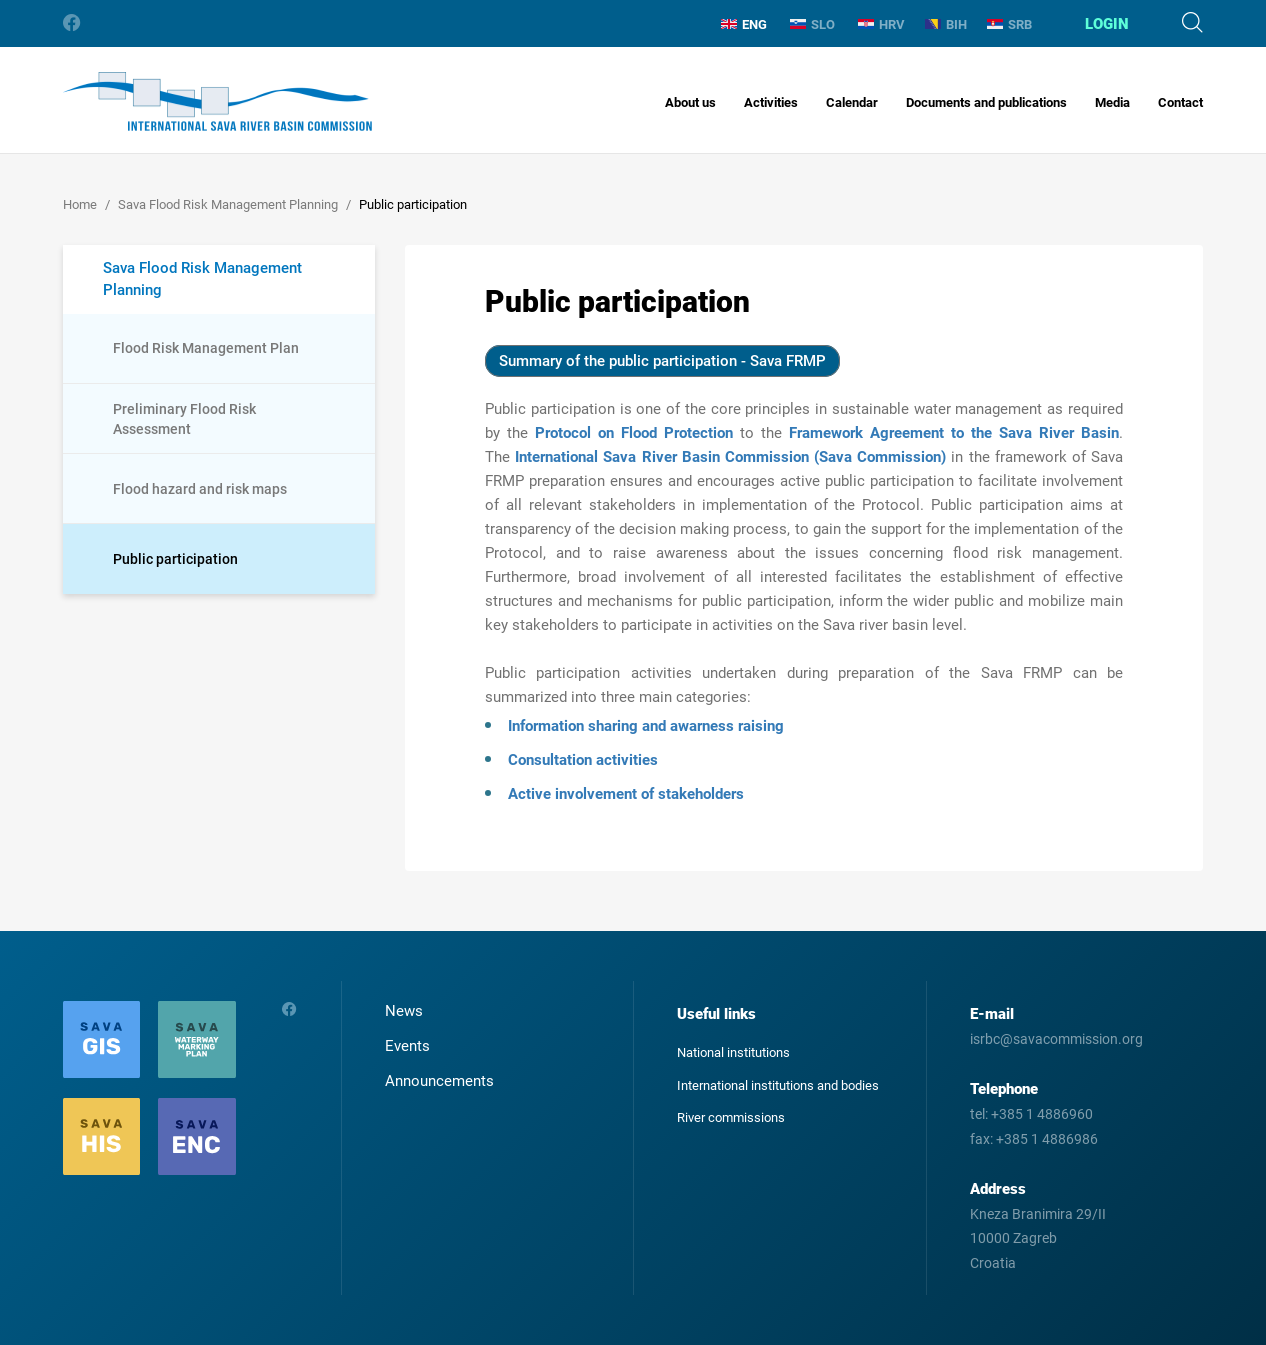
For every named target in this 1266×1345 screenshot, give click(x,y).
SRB (1009, 24)
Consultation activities (583, 760)
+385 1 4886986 (1047, 1139)
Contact (1180, 102)
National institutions (733, 1052)
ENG (744, 24)
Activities (771, 102)
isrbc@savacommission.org (1056, 1039)
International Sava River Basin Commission (217, 101)
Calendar (852, 102)
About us (690, 102)
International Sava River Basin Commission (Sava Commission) (730, 457)
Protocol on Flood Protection (634, 433)
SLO (812, 24)
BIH (946, 24)
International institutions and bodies (778, 1085)
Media (1112, 102)
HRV (881, 24)
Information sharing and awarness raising (646, 726)
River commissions (731, 1117)
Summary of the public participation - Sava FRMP (662, 361)
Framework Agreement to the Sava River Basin (954, 433)
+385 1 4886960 (1042, 1114)
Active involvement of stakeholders (626, 794)
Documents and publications (986, 102)
